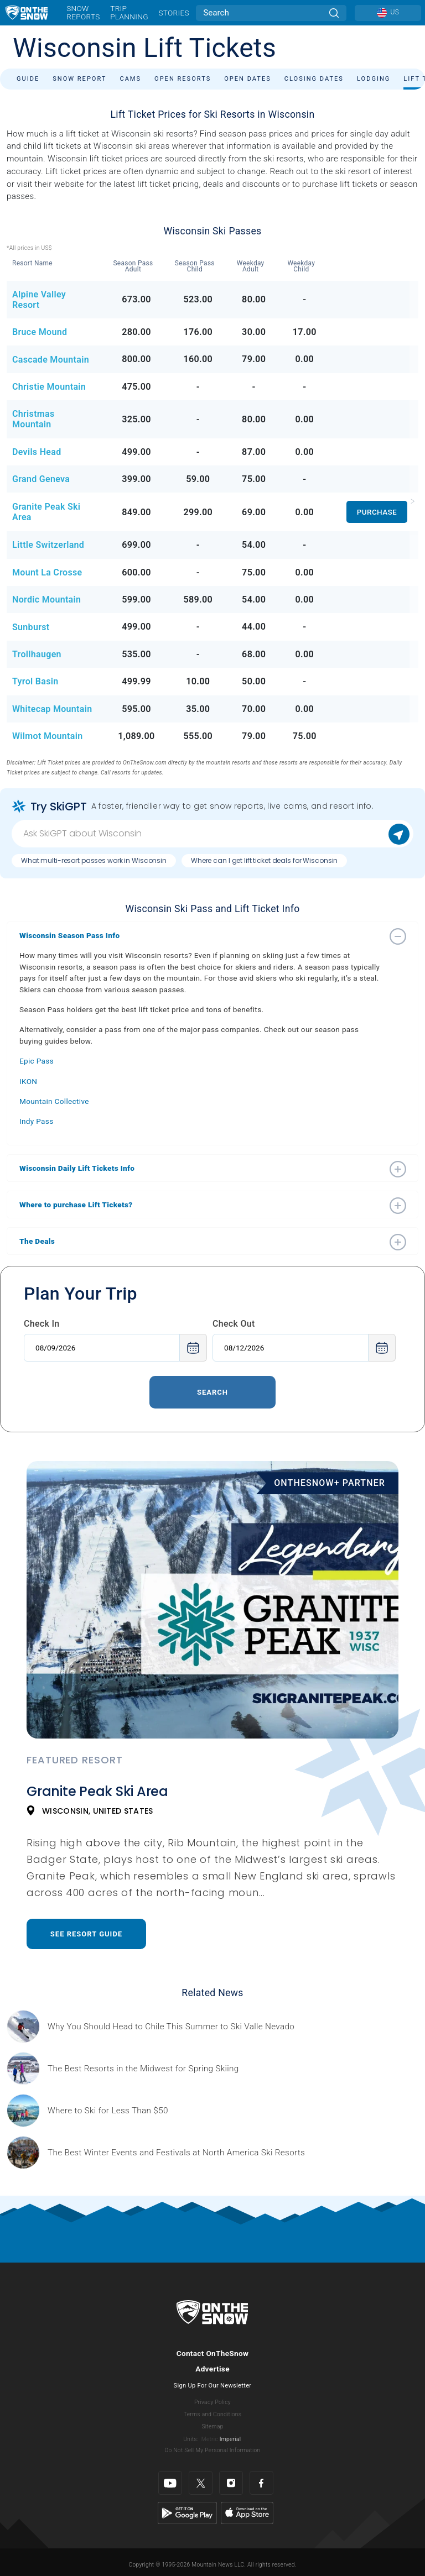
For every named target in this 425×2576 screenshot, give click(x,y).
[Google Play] (187, 2512)
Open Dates (247, 78)
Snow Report (79, 78)
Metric (209, 2439)
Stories (173, 12)
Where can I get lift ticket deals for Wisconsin (264, 860)
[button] (201, 935)
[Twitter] (200, 2483)
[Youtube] (170, 2483)
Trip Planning (129, 12)
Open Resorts (182, 78)
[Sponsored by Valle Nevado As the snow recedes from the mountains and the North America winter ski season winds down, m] (171, 2026)
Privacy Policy (212, 2402)
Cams (130, 78)
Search (212, 1392)
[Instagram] (231, 2483)
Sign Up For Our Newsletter (213, 2385)
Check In (42, 1323)
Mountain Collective (54, 1101)
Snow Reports (83, 12)
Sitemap (212, 2426)
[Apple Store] (247, 2512)
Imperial (230, 2439)
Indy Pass (36, 1121)
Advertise (212, 2368)
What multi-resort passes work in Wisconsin (94, 860)
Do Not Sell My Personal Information (212, 2450)
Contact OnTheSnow (213, 2353)
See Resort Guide (86, 1934)
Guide (28, 78)
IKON (28, 1081)
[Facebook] (261, 2483)
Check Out (233, 1323)
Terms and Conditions (212, 2414)
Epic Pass (36, 1060)
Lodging (373, 78)
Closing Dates (314, 78)
